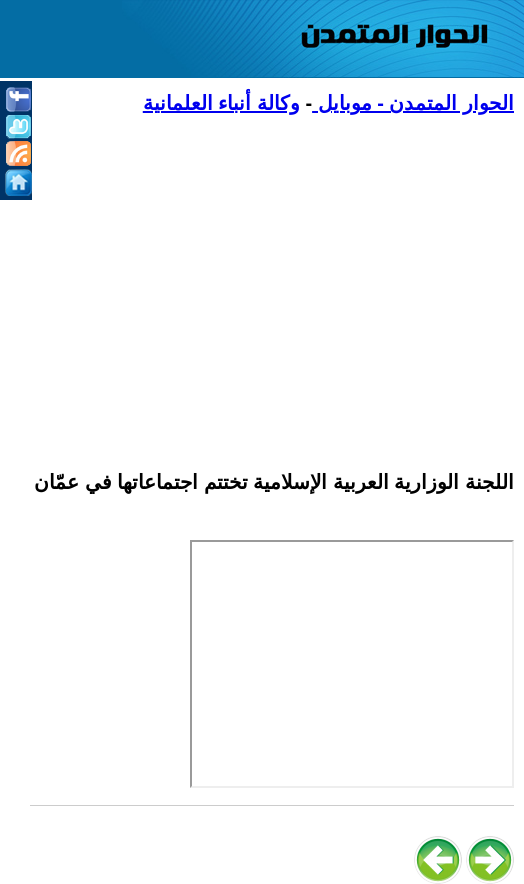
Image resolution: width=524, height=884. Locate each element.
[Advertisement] (272, 281)
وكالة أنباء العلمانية (221, 103)
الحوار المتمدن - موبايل (413, 103)
